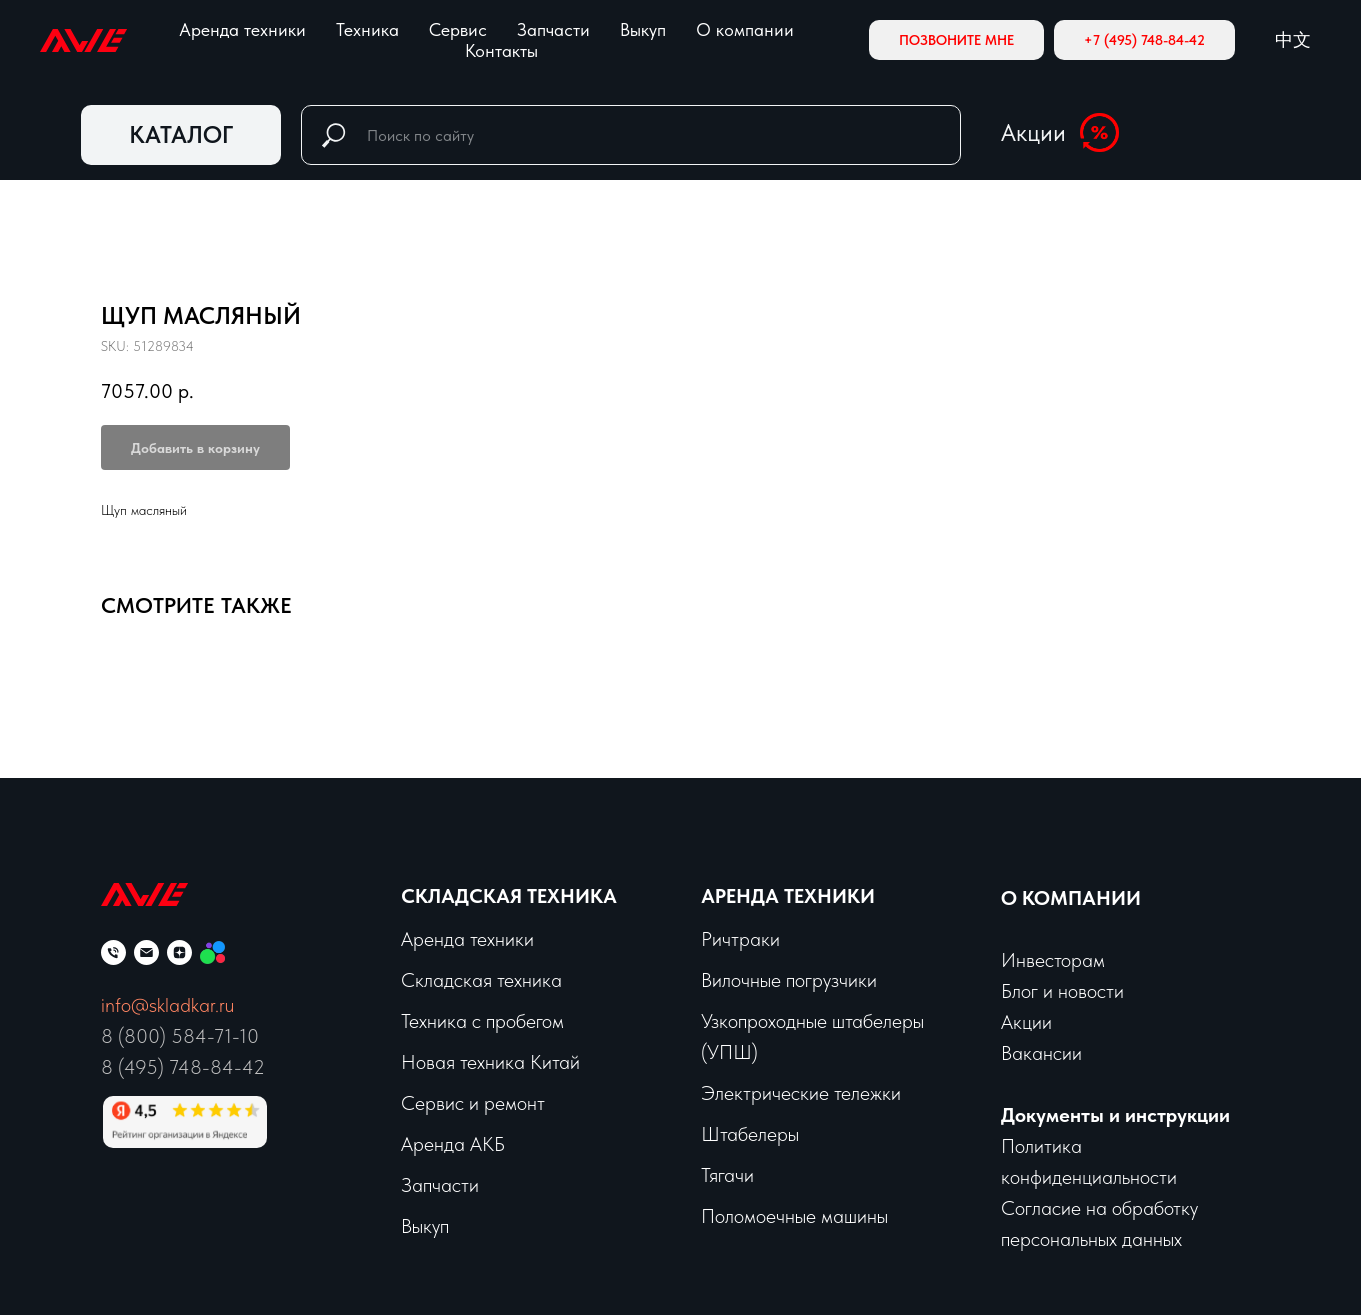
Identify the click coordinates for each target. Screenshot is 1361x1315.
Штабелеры (750, 1134)
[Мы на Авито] (212, 952)
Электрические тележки (801, 1093)
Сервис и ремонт (473, 1103)
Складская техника (509, 896)
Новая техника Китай (490, 1062)
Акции (1033, 132)
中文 (1293, 39)
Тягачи (727, 1175)
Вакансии (1041, 1053)
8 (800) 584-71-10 (180, 1036)
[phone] (113, 952)
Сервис (458, 29)
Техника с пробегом (482, 1021)
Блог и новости (1062, 991)
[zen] (179, 952)
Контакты (501, 50)
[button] (956, 40)
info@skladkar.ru (167, 1005)
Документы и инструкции (1115, 1115)
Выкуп (643, 29)
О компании (745, 29)
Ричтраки (740, 939)
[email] (146, 952)
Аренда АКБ (453, 1144)
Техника (367, 29)
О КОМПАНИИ (1071, 898)
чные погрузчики (809, 980)
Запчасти (553, 29)
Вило (721, 980)
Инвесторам (1053, 960)
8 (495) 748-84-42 (183, 1067)
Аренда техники (242, 29)
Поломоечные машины (794, 1216)
